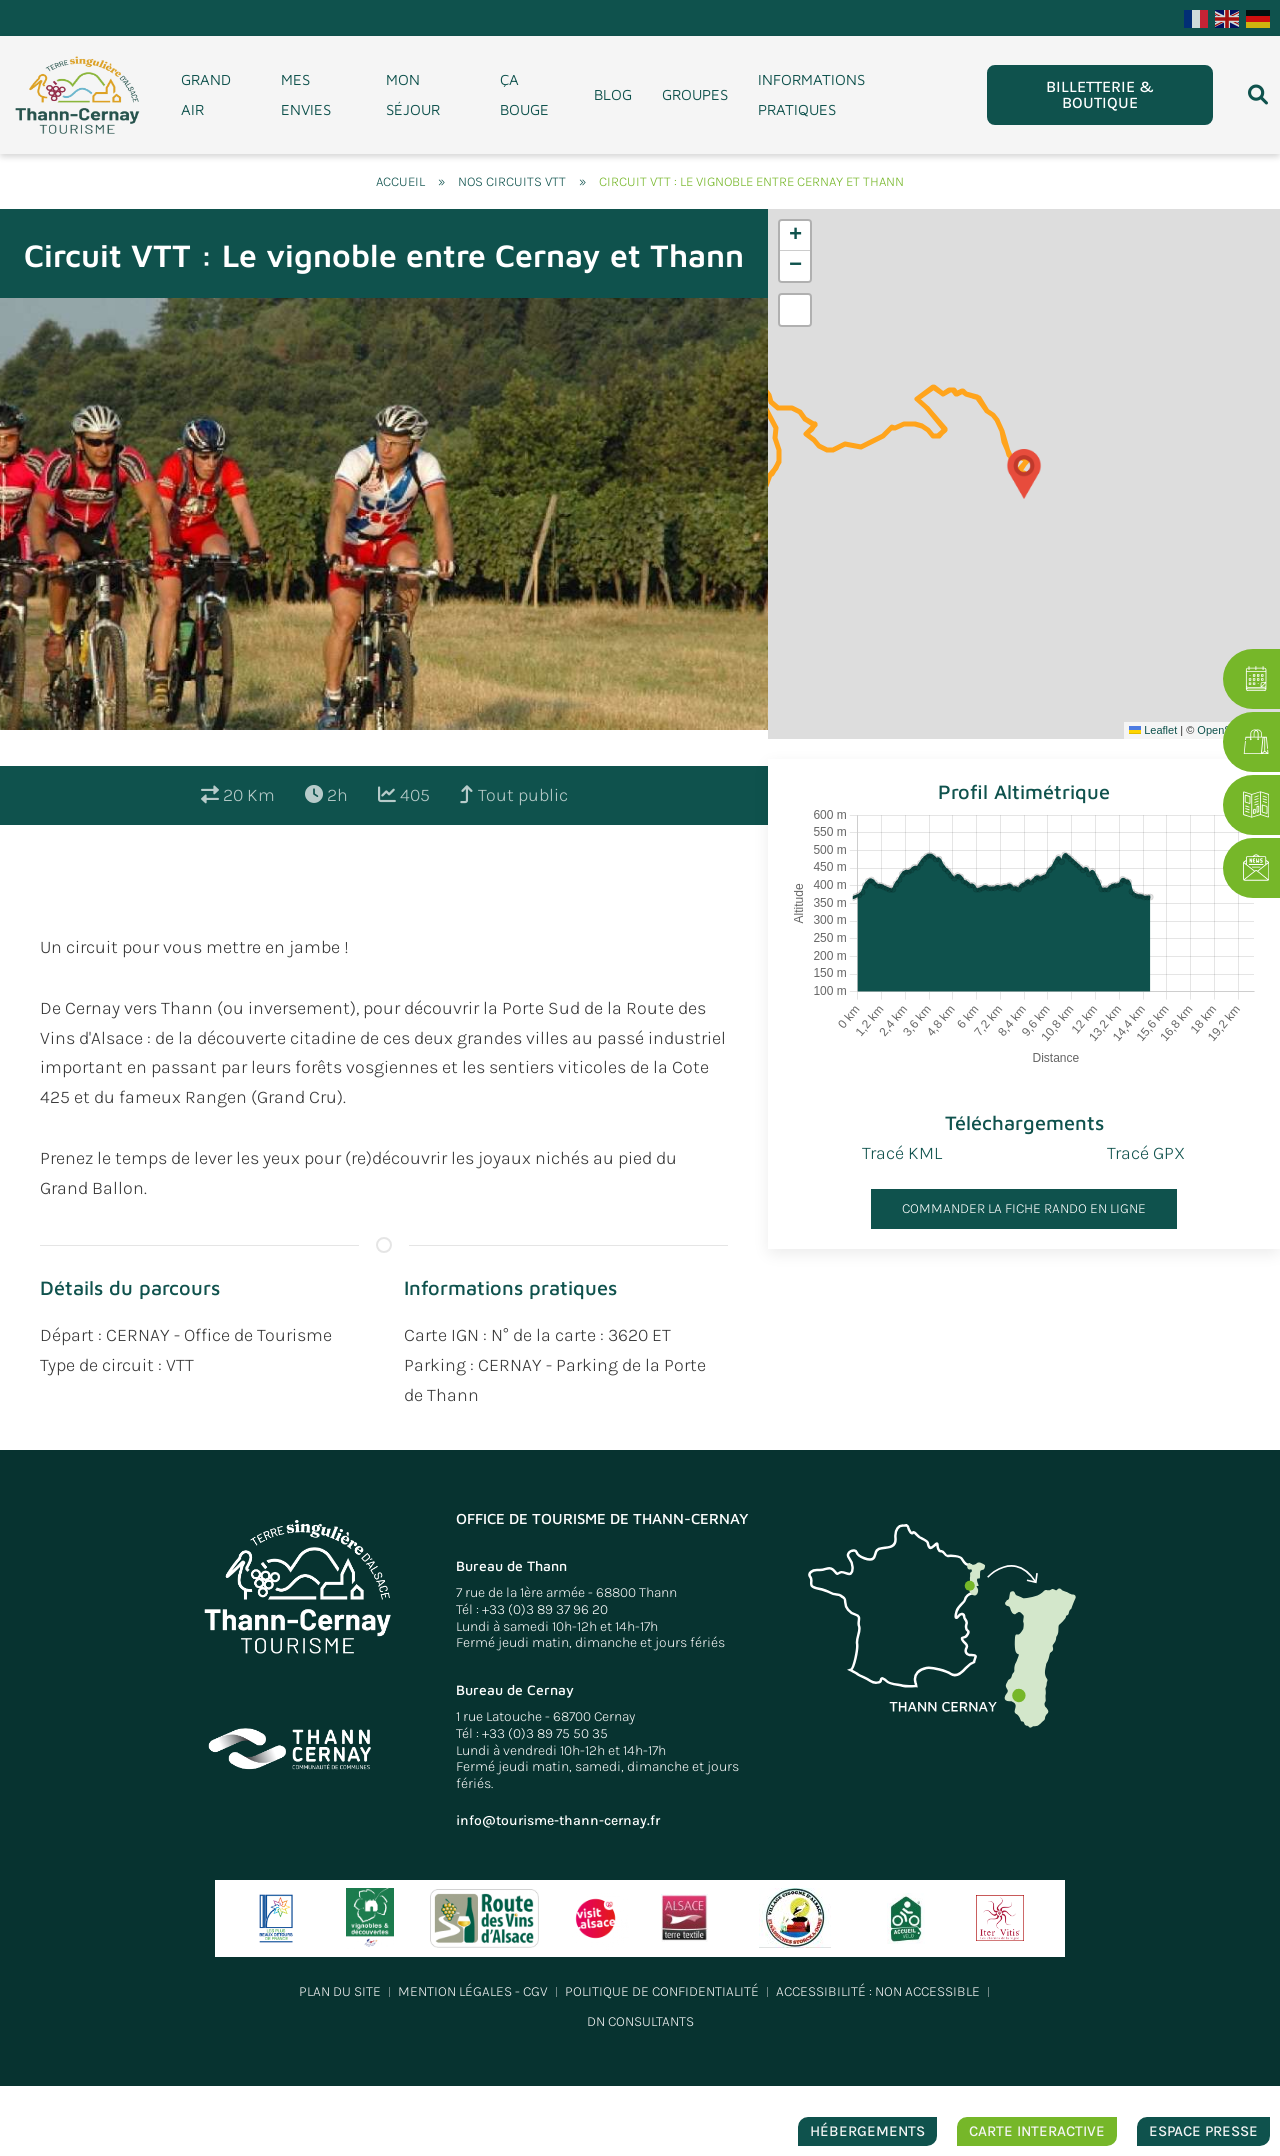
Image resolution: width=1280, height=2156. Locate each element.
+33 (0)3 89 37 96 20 (545, 1609)
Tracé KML (902, 1153)
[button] (1024, 474)
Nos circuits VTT (512, 181)
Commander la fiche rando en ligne (1024, 1208)
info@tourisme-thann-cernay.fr (558, 1820)
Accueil (400, 181)
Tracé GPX (1146, 1153)
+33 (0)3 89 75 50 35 (545, 1733)
